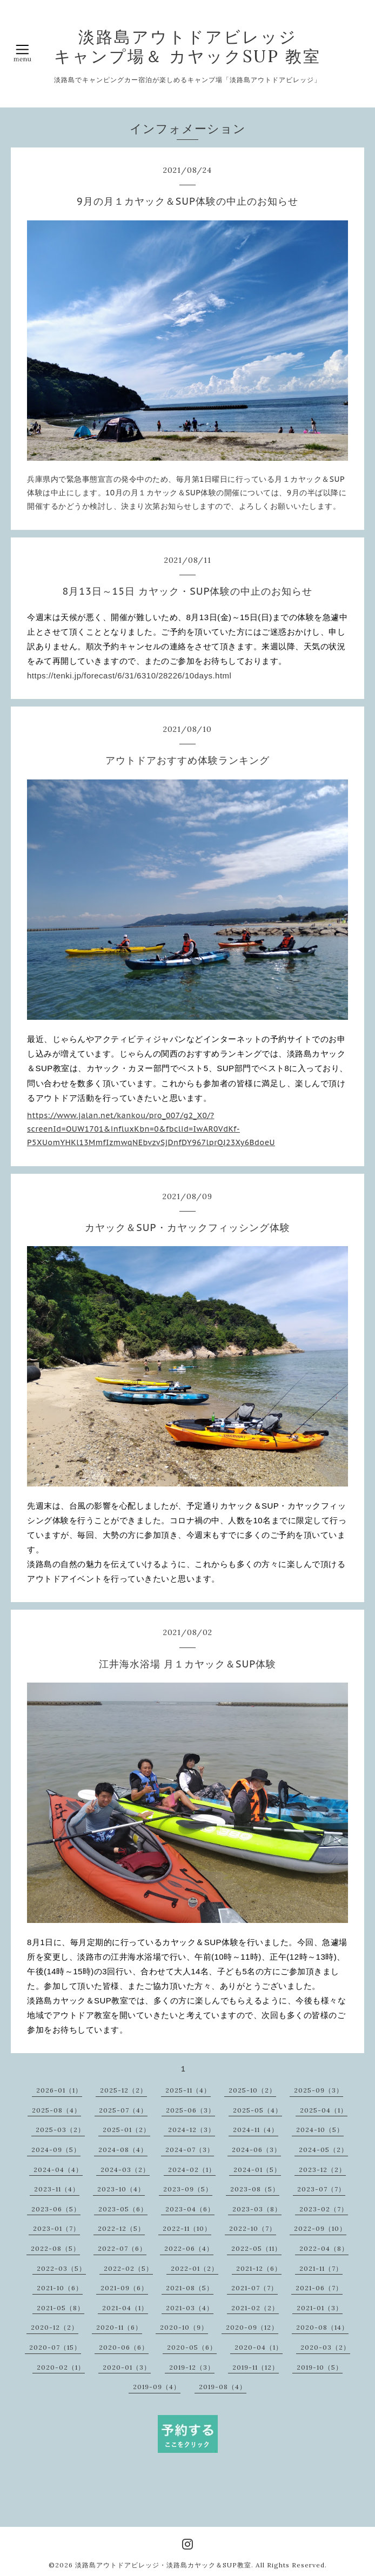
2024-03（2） (125, 2169)
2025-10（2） (252, 2090)
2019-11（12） (255, 2367)
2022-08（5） (55, 2248)
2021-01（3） (320, 2308)
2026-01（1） (59, 2090)
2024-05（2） (323, 2149)
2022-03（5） (61, 2268)
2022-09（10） (320, 2228)
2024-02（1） (192, 2169)
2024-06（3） (256, 2149)
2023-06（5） (56, 2209)
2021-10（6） (60, 2288)
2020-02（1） (61, 2367)
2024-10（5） (320, 2130)
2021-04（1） (125, 2308)
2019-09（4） (156, 2387)
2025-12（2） (123, 2090)
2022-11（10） (187, 2228)
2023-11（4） (56, 2189)
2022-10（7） (252, 2228)
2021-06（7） (319, 2288)
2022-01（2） (194, 2268)
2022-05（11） (256, 2248)
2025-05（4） (257, 2110)
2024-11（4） (255, 2130)
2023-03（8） (257, 2209)
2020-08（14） (322, 2327)
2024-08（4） (123, 2149)
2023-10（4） (121, 2189)
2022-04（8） (324, 2248)
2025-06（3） (190, 2110)
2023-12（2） (322, 2169)
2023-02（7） (323, 2209)
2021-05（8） (60, 2308)
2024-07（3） (189, 2149)
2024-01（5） (257, 2169)
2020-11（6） (119, 2327)
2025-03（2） (60, 2130)
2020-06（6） (124, 2347)
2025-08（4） (56, 2110)
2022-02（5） (128, 2268)
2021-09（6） (124, 2288)
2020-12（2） (54, 2327)
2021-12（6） (259, 2268)
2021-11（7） (321, 2268)
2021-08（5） (189, 2288)
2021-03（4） (189, 2308)
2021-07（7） (254, 2288)
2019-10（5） (320, 2367)
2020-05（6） (192, 2347)
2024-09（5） (56, 2149)
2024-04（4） (58, 2169)
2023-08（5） (254, 2189)
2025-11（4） (188, 2090)
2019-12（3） (192, 2367)
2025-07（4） (123, 2110)
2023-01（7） (56, 2228)
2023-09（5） (187, 2189)
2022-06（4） (188, 2248)
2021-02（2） (255, 2308)
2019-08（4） (222, 2387)
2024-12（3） (191, 2130)
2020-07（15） (55, 2347)
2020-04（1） (259, 2347)
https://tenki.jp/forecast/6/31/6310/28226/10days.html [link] (129, 675)
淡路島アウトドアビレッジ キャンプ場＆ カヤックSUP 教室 (187, 46)
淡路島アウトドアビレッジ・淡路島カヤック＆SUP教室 (163, 2565)
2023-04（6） (190, 2209)
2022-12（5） (121, 2228)
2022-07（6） (122, 2248)
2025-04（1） (323, 2110)
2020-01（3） (127, 2367)
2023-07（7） (321, 2189)
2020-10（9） (184, 2327)
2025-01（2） (126, 2130)
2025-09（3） (318, 2090)
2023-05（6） (123, 2209)
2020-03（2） (325, 2347)
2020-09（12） (252, 2327)
